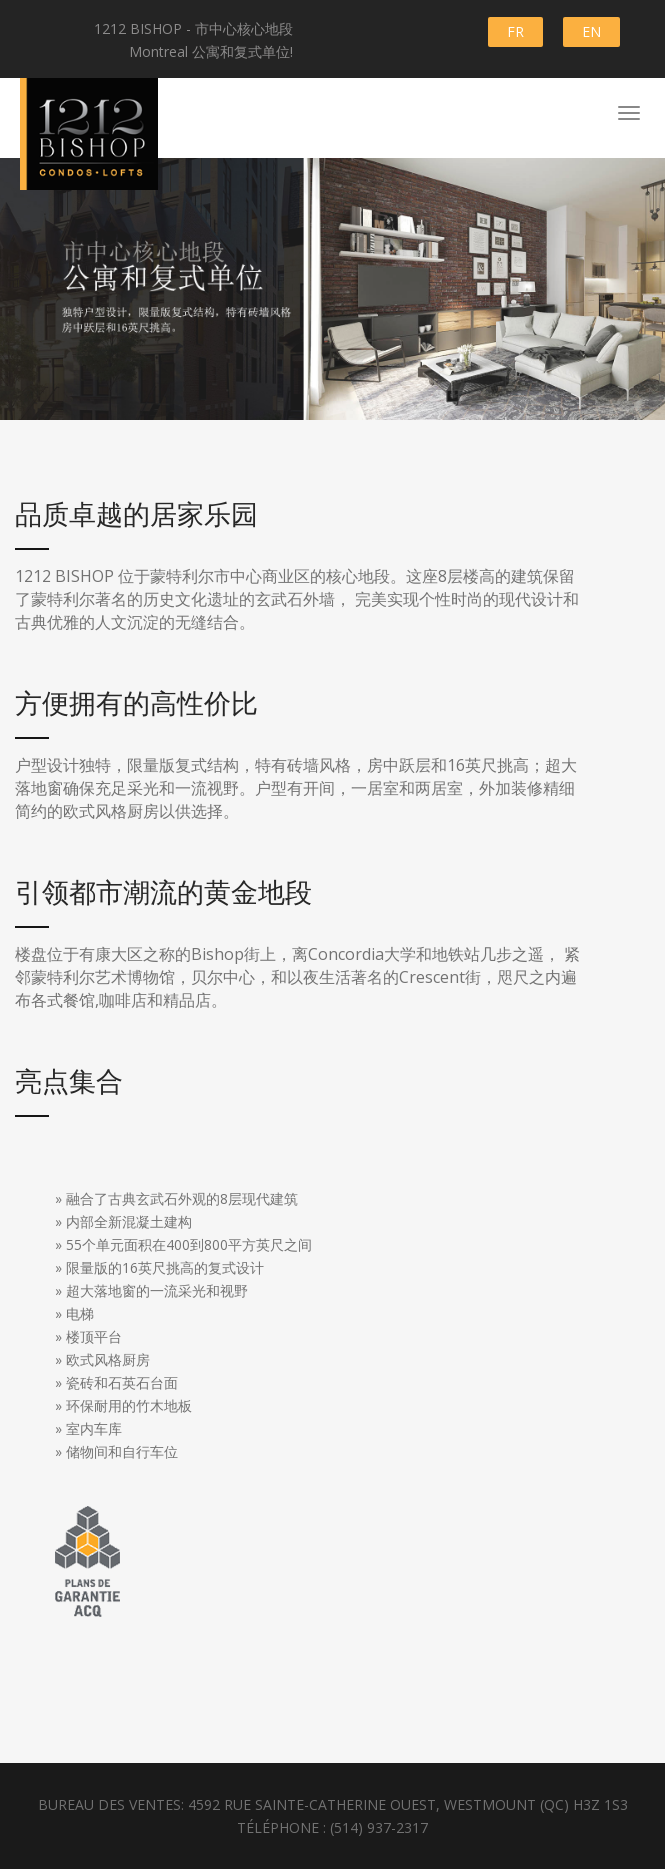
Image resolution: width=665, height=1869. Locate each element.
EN (591, 31)
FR (515, 31)
